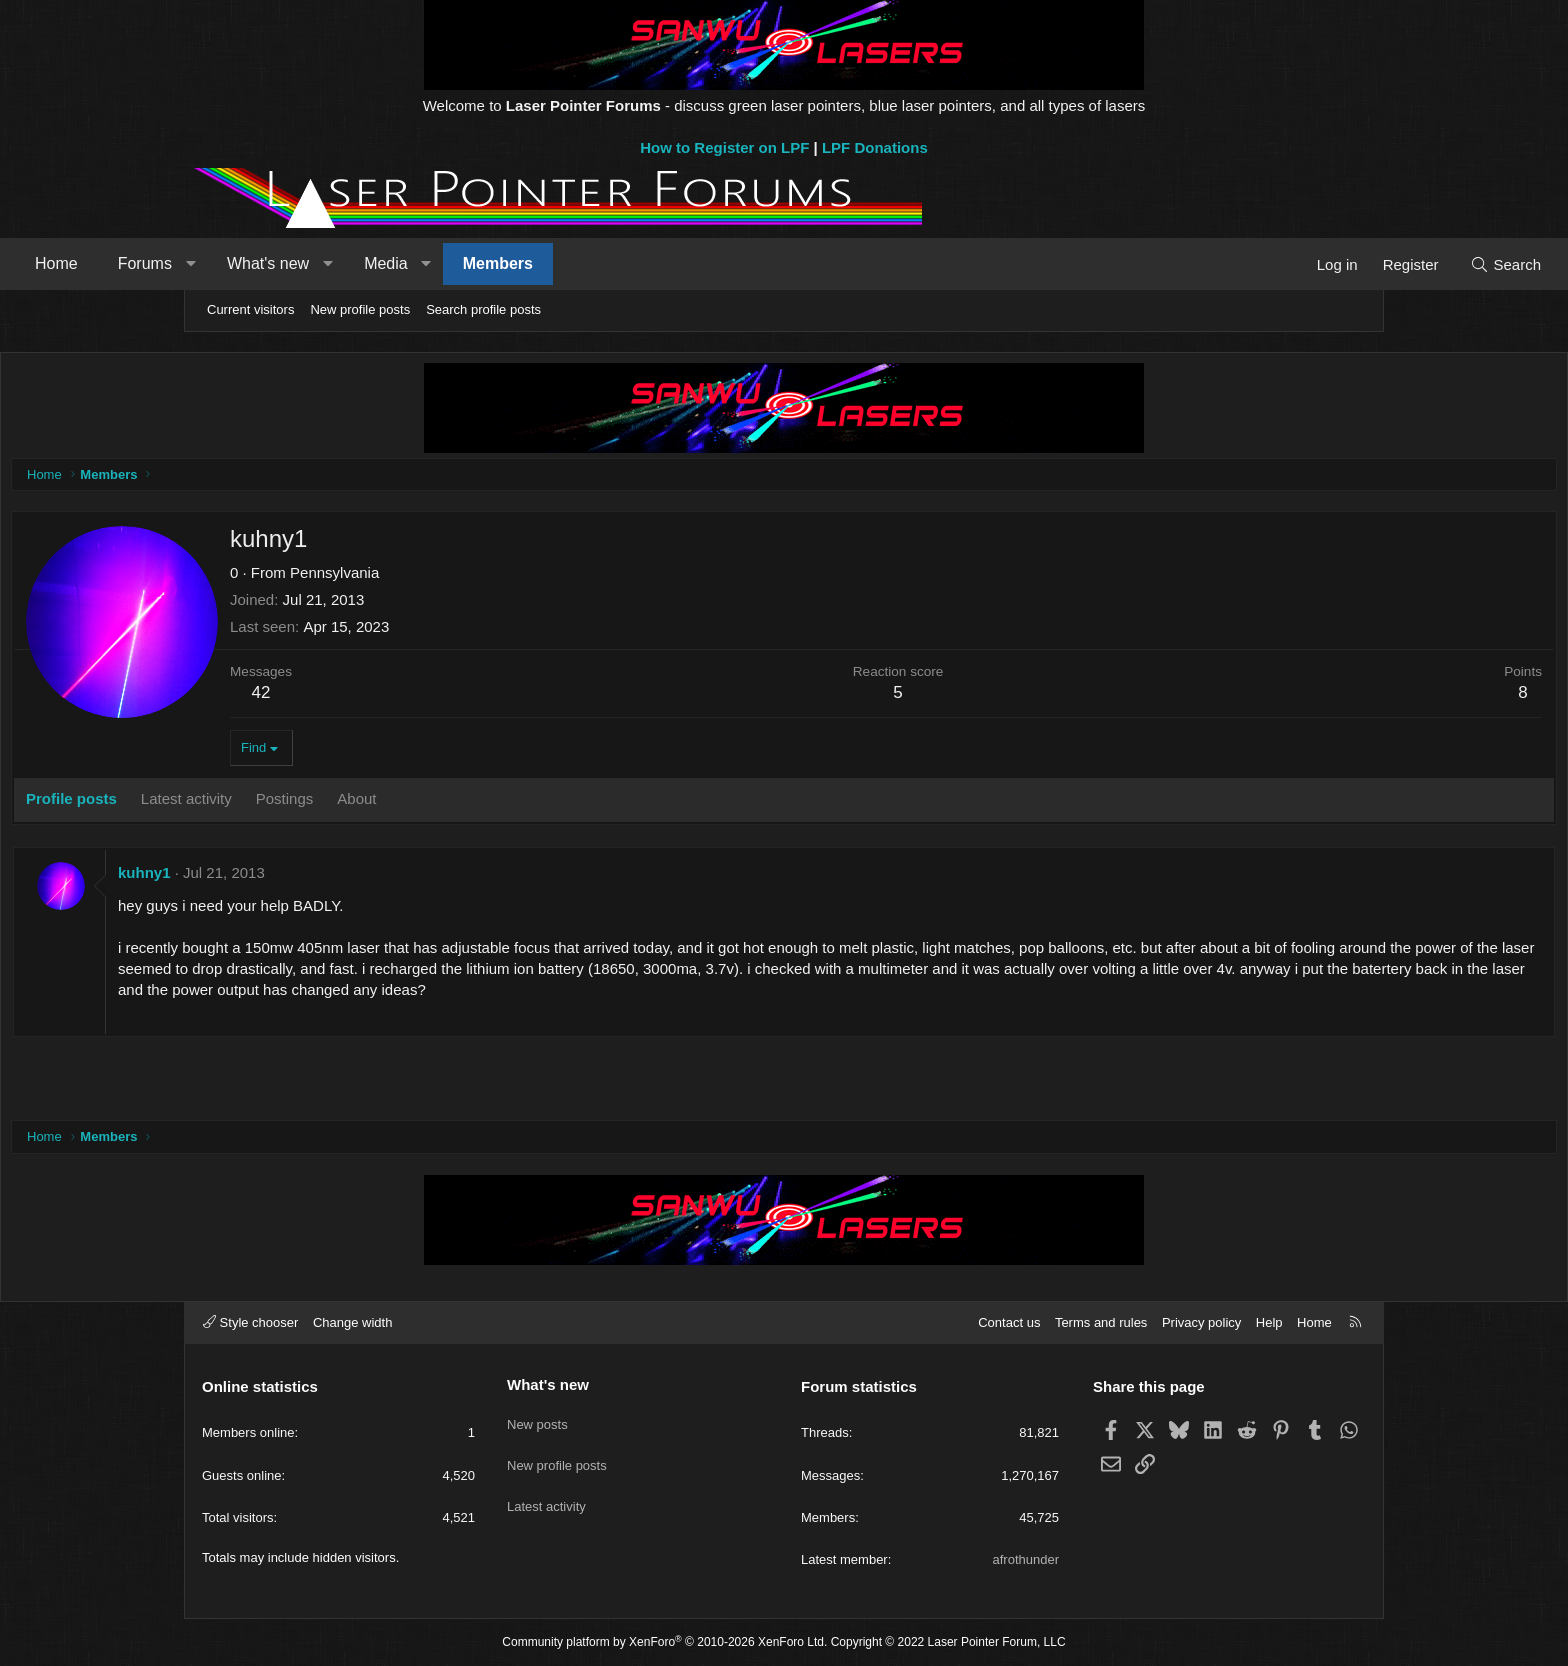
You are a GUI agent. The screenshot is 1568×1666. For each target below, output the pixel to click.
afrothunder (1026, 1559)
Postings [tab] (474, 803)
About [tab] (545, 803)
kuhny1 (333, 877)
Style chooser (250, 1322)
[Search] (1326, 264)
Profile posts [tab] (260, 803)
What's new (447, 263)
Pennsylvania (523, 577)
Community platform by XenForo (664, 1642)
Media (565, 263)
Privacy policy (1201, 1322)
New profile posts (360, 309)
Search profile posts (483, 309)
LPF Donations (875, 147)
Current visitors (250, 309)
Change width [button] (353, 1322)
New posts (537, 1418)
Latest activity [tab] (375, 803)
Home (235, 263)
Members (677, 263)
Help (1269, 1322)
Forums (324, 263)
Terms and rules (1101, 1322)
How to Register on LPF (724, 147)
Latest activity (546, 1491)
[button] (369, 264)
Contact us (1009, 1322)
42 (450, 697)
